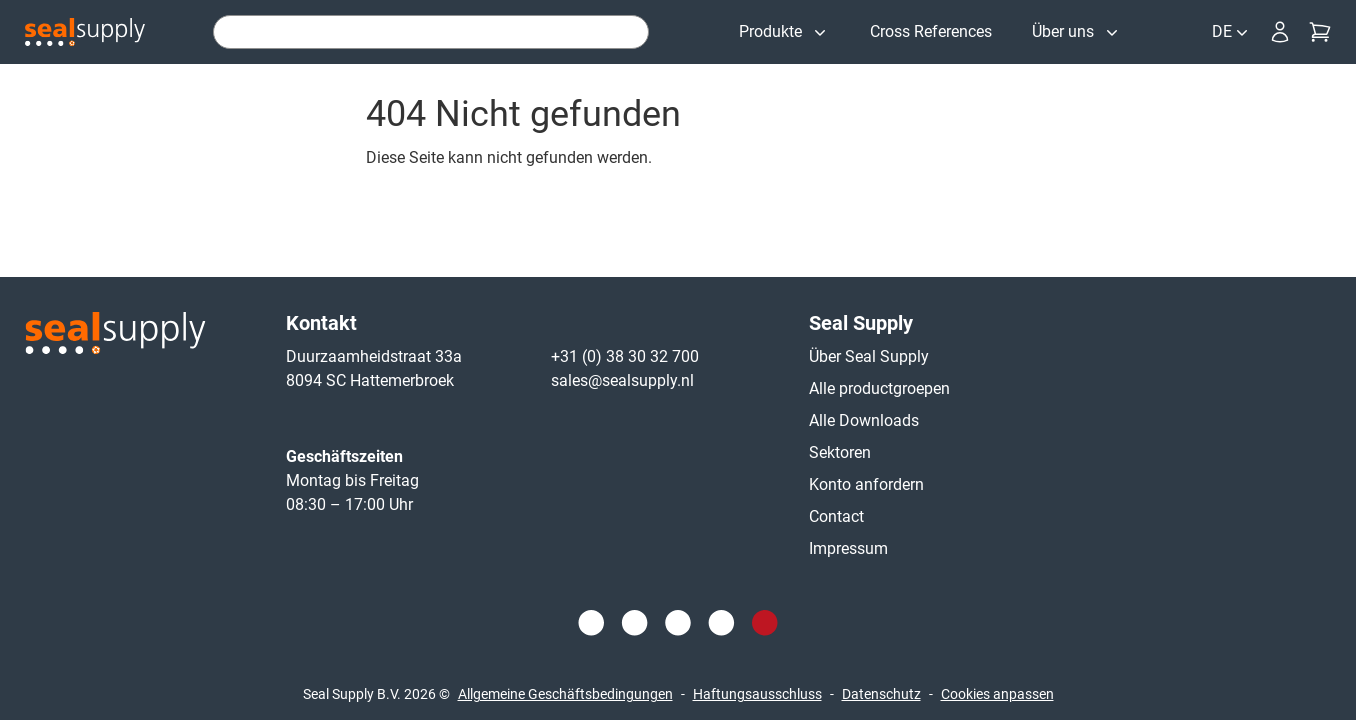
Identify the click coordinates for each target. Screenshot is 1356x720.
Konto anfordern (866, 484)
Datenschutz (881, 694)
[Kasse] (1320, 32)
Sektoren (840, 452)
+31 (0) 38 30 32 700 (625, 356)
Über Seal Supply (869, 356)
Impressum (848, 548)
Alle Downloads (864, 420)
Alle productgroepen (879, 388)
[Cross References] (931, 32)
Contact (836, 516)
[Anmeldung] (1280, 32)
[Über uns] (1077, 32)
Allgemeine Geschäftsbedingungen (565, 694)
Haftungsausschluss (757, 694)
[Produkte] (784, 32)
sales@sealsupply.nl (622, 380)
